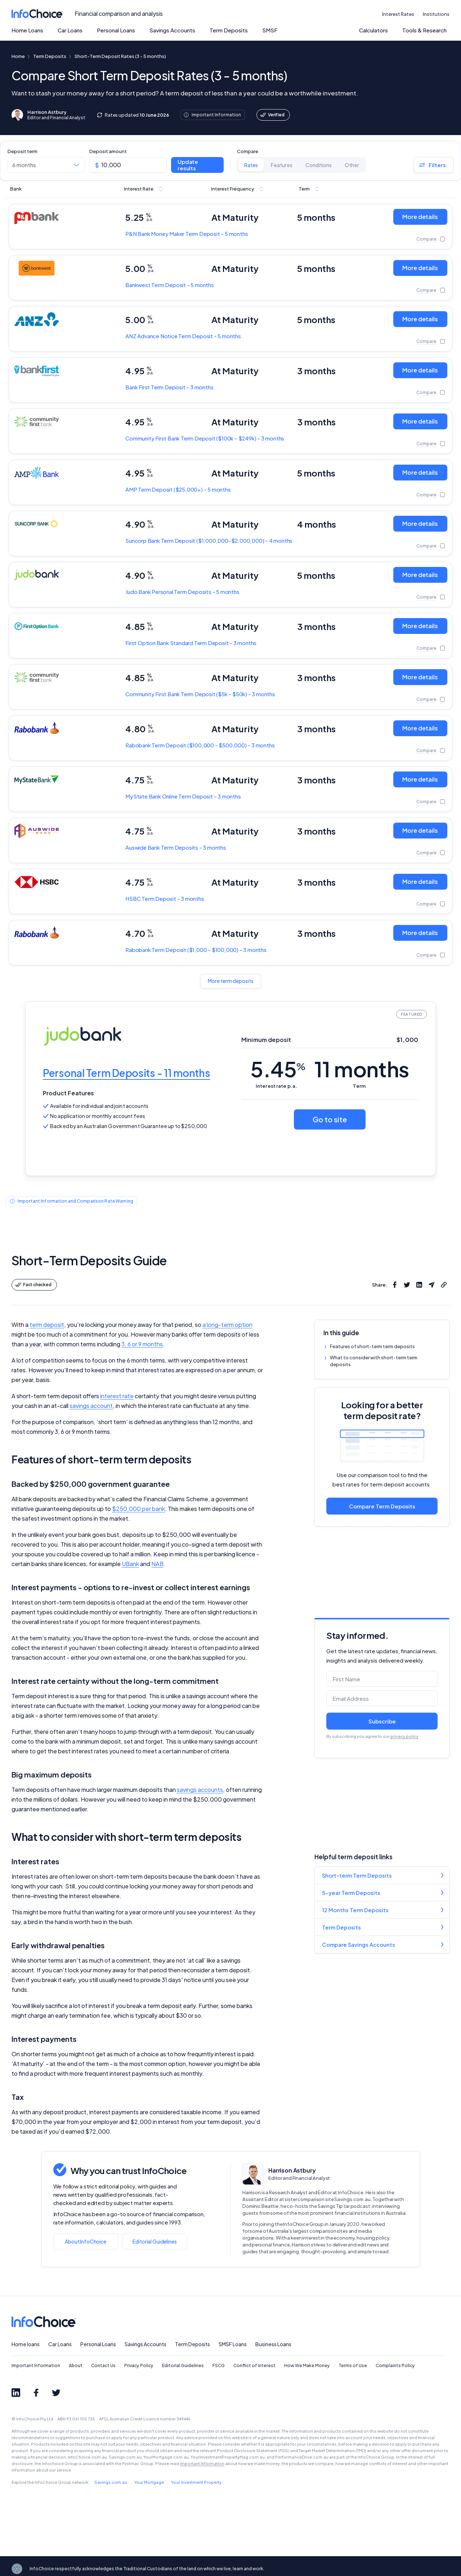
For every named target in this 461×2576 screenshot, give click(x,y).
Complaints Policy (395, 2365)
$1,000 (407, 1039)
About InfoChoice (85, 2241)
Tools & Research (424, 30)
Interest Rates (398, 14)
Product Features (68, 1093)
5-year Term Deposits (351, 1892)
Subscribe (382, 1721)
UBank (130, 1563)
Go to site (330, 1119)
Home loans (26, 2344)
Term (359, 1085)
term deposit (47, 1324)
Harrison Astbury (291, 2170)
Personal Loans (116, 30)
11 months (361, 1069)
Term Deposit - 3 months (169, 387)
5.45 (277, 1069)
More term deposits (231, 981)
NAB (157, 1563)
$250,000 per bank (138, 1508)
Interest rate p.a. (276, 1085)
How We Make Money (307, 2365)
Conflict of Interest (254, 2365)
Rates (251, 165)
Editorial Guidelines (154, 2241)
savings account (91, 1405)
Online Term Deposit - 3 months (183, 796)
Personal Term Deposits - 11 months (126, 1072)
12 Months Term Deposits (355, 1909)
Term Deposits (229, 30)
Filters (432, 165)
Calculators (373, 30)
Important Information (36, 2365)
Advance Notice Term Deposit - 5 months (183, 335)
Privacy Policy (138, 2365)
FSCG (218, 2365)
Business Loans (273, 2344)
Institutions (436, 14)
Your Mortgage (149, 2482)
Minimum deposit (266, 1039)
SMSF (269, 30)
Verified (272, 114)
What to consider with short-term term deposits (373, 1361)
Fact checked (33, 1284)
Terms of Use (353, 2365)
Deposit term (22, 151)
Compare (247, 151)
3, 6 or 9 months (142, 1344)
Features (281, 165)
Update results (188, 164)
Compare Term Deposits (382, 1506)
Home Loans (27, 30)
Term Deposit (204, 438)
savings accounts (200, 1789)
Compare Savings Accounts (358, 1944)
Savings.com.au (110, 2482)
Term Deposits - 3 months (175, 847)
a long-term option (227, 1324)
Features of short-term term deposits (372, 1346)
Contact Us (103, 2365)
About (75, 2365)
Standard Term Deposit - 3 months (190, 642)
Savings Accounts (172, 30)
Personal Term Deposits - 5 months (182, 591)
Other (352, 165)
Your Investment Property (196, 2482)
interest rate (117, 1396)
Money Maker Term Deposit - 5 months (186, 233)
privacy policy (404, 1736)
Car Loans (70, 30)
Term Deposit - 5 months (169, 284)
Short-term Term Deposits (357, 1875)
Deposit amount (108, 151)
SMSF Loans (233, 2344)
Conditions (318, 165)
